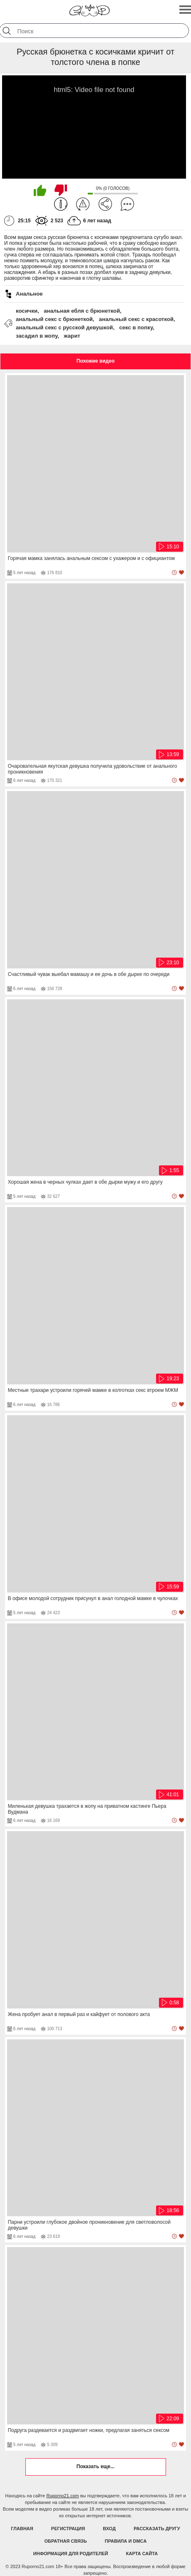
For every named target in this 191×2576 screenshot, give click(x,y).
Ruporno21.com (62, 2495)
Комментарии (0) (127, 204)
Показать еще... (95, 2466)
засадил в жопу (36, 336)
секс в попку (136, 327)
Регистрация (68, 2528)
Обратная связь (66, 2541)
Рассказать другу (157, 2528)
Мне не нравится (60, 190)
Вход (109, 2528)
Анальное (29, 294)
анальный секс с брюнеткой (54, 319)
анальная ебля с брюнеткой (82, 311)
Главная (22, 2528)
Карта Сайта (142, 2553)
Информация (60, 204)
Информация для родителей (70, 2553)
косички (26, 311)
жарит (72, 336)
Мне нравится (40, 190)
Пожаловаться (82, 204)
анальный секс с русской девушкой (64, 327)
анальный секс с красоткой (136, 319)
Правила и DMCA (126, 2541)
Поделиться (105, 204)
